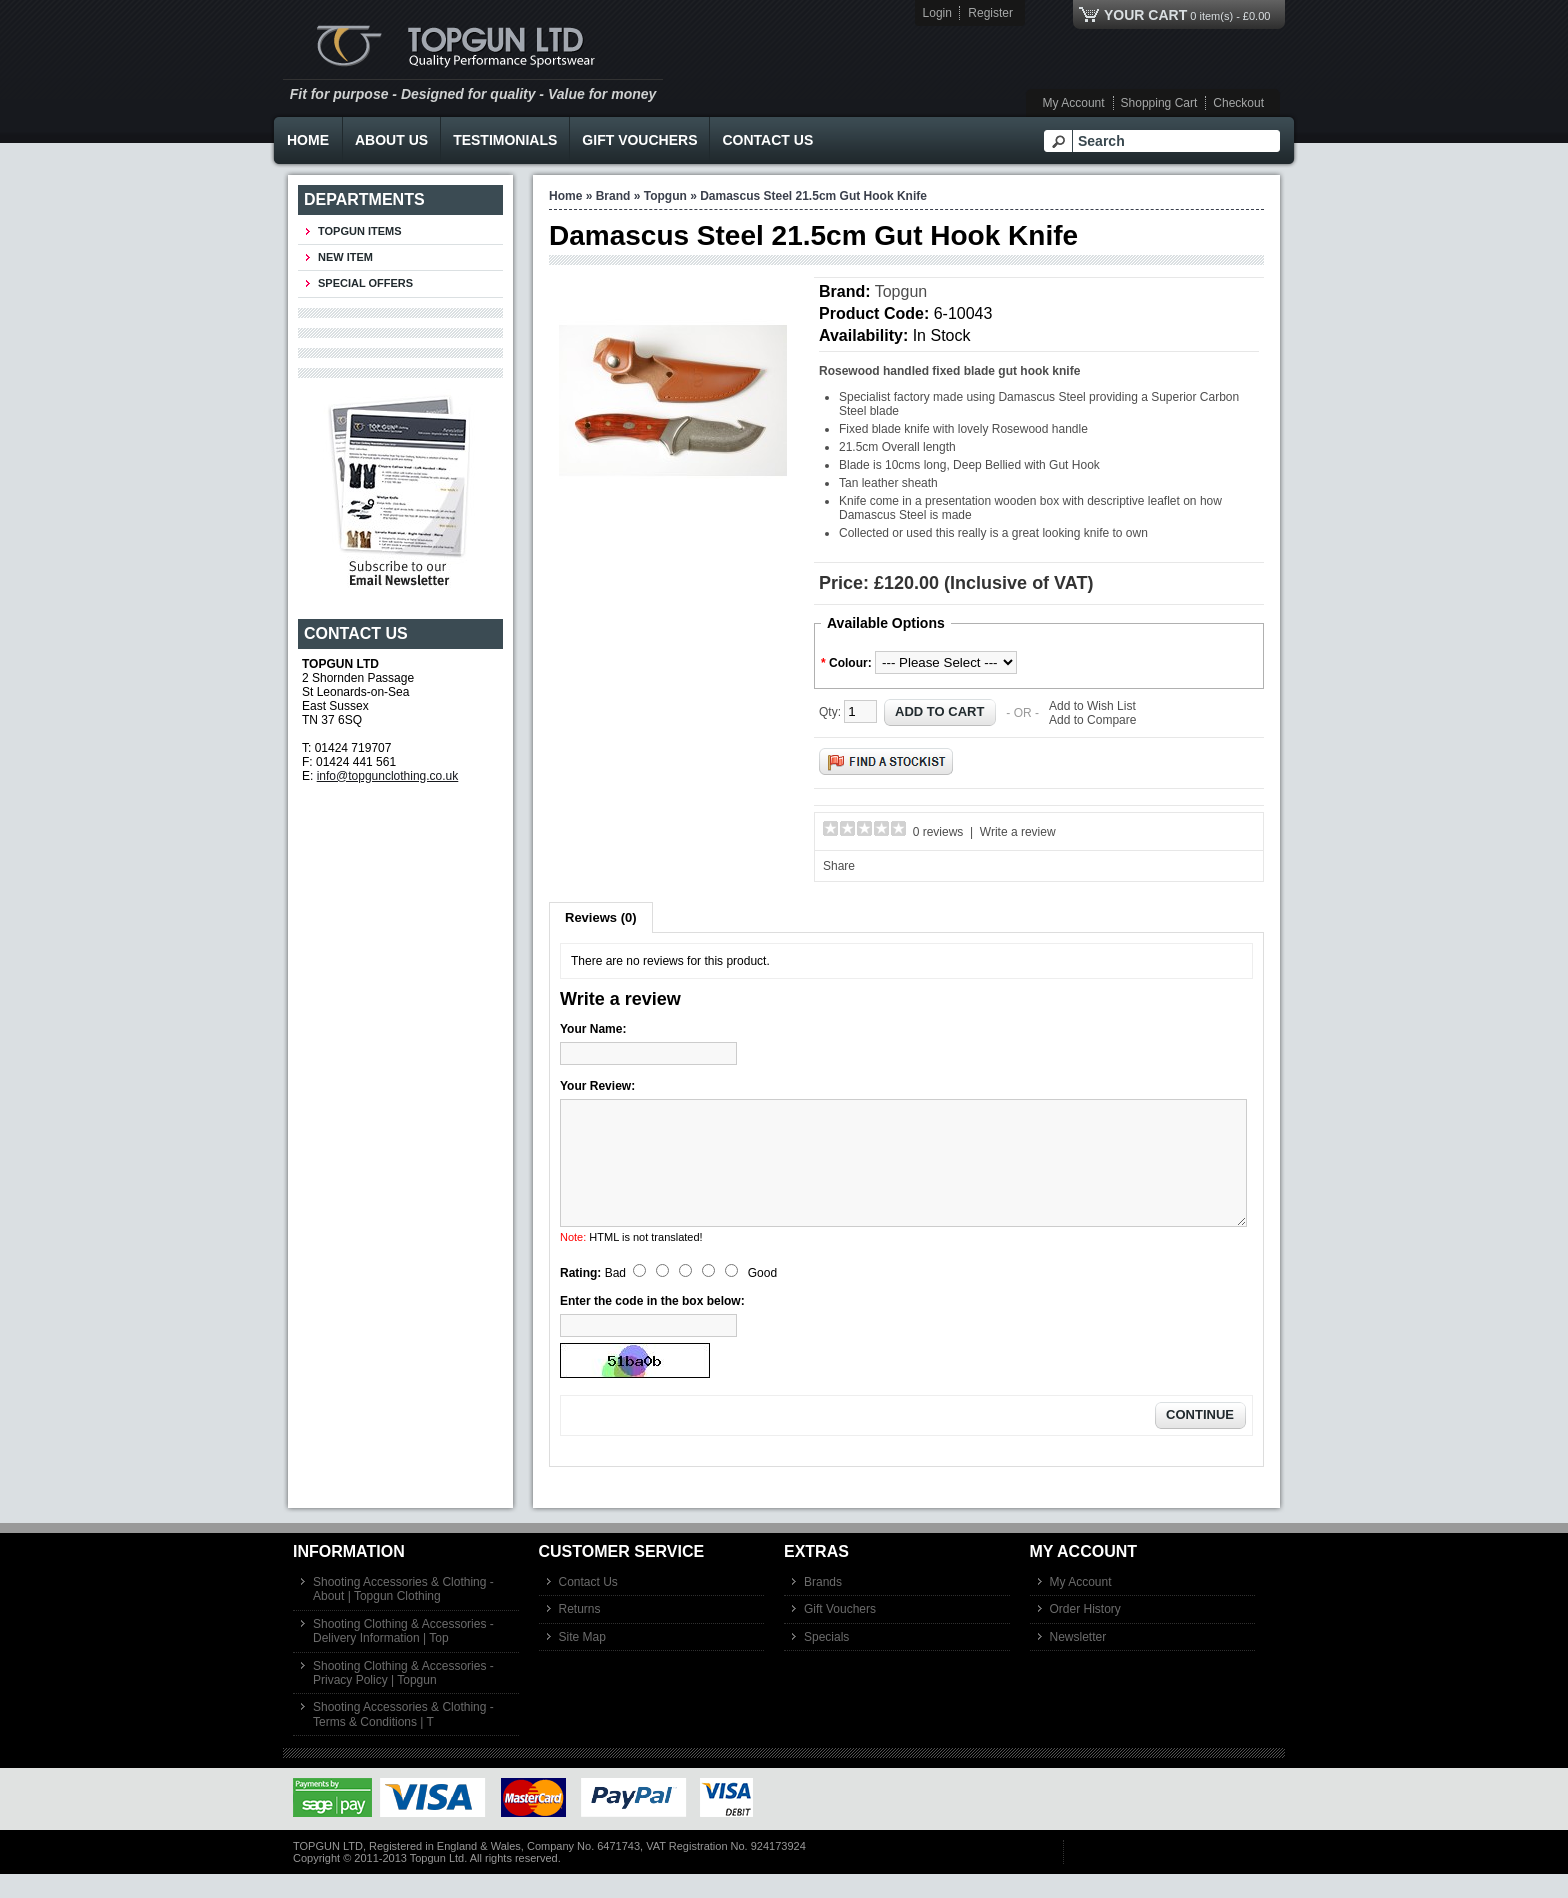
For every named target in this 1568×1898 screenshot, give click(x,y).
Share (839, 866)
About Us (391, 140)
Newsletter (1078, 1661)
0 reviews (938, 832)
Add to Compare (1092, 720)
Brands (823, 1606)
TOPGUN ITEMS (360, 231)
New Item (345, 257)
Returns (580, 1633)
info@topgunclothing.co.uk (388, 776)
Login (937, 13)
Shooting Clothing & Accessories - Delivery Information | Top (403, 1655)
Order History (1085, 1633)
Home (308, 140)
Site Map (582, 1661)
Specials (826, 1661)
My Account (1074, 103)
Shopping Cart (1159, 103)
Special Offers (365, 283)
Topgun (665, 196)
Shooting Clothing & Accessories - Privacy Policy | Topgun (403, 1697)
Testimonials (505, 140)
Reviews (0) (601, 917)
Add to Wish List (1092, 706)
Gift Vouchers (639, 140)
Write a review (1018, 832)
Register (990, 13)
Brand (613, 196)
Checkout (1238, 103)
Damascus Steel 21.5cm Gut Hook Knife (813, 196)
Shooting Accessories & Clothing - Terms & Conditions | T (403, 1738)
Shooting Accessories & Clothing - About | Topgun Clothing (403, 1613)
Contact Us (767, 140)
